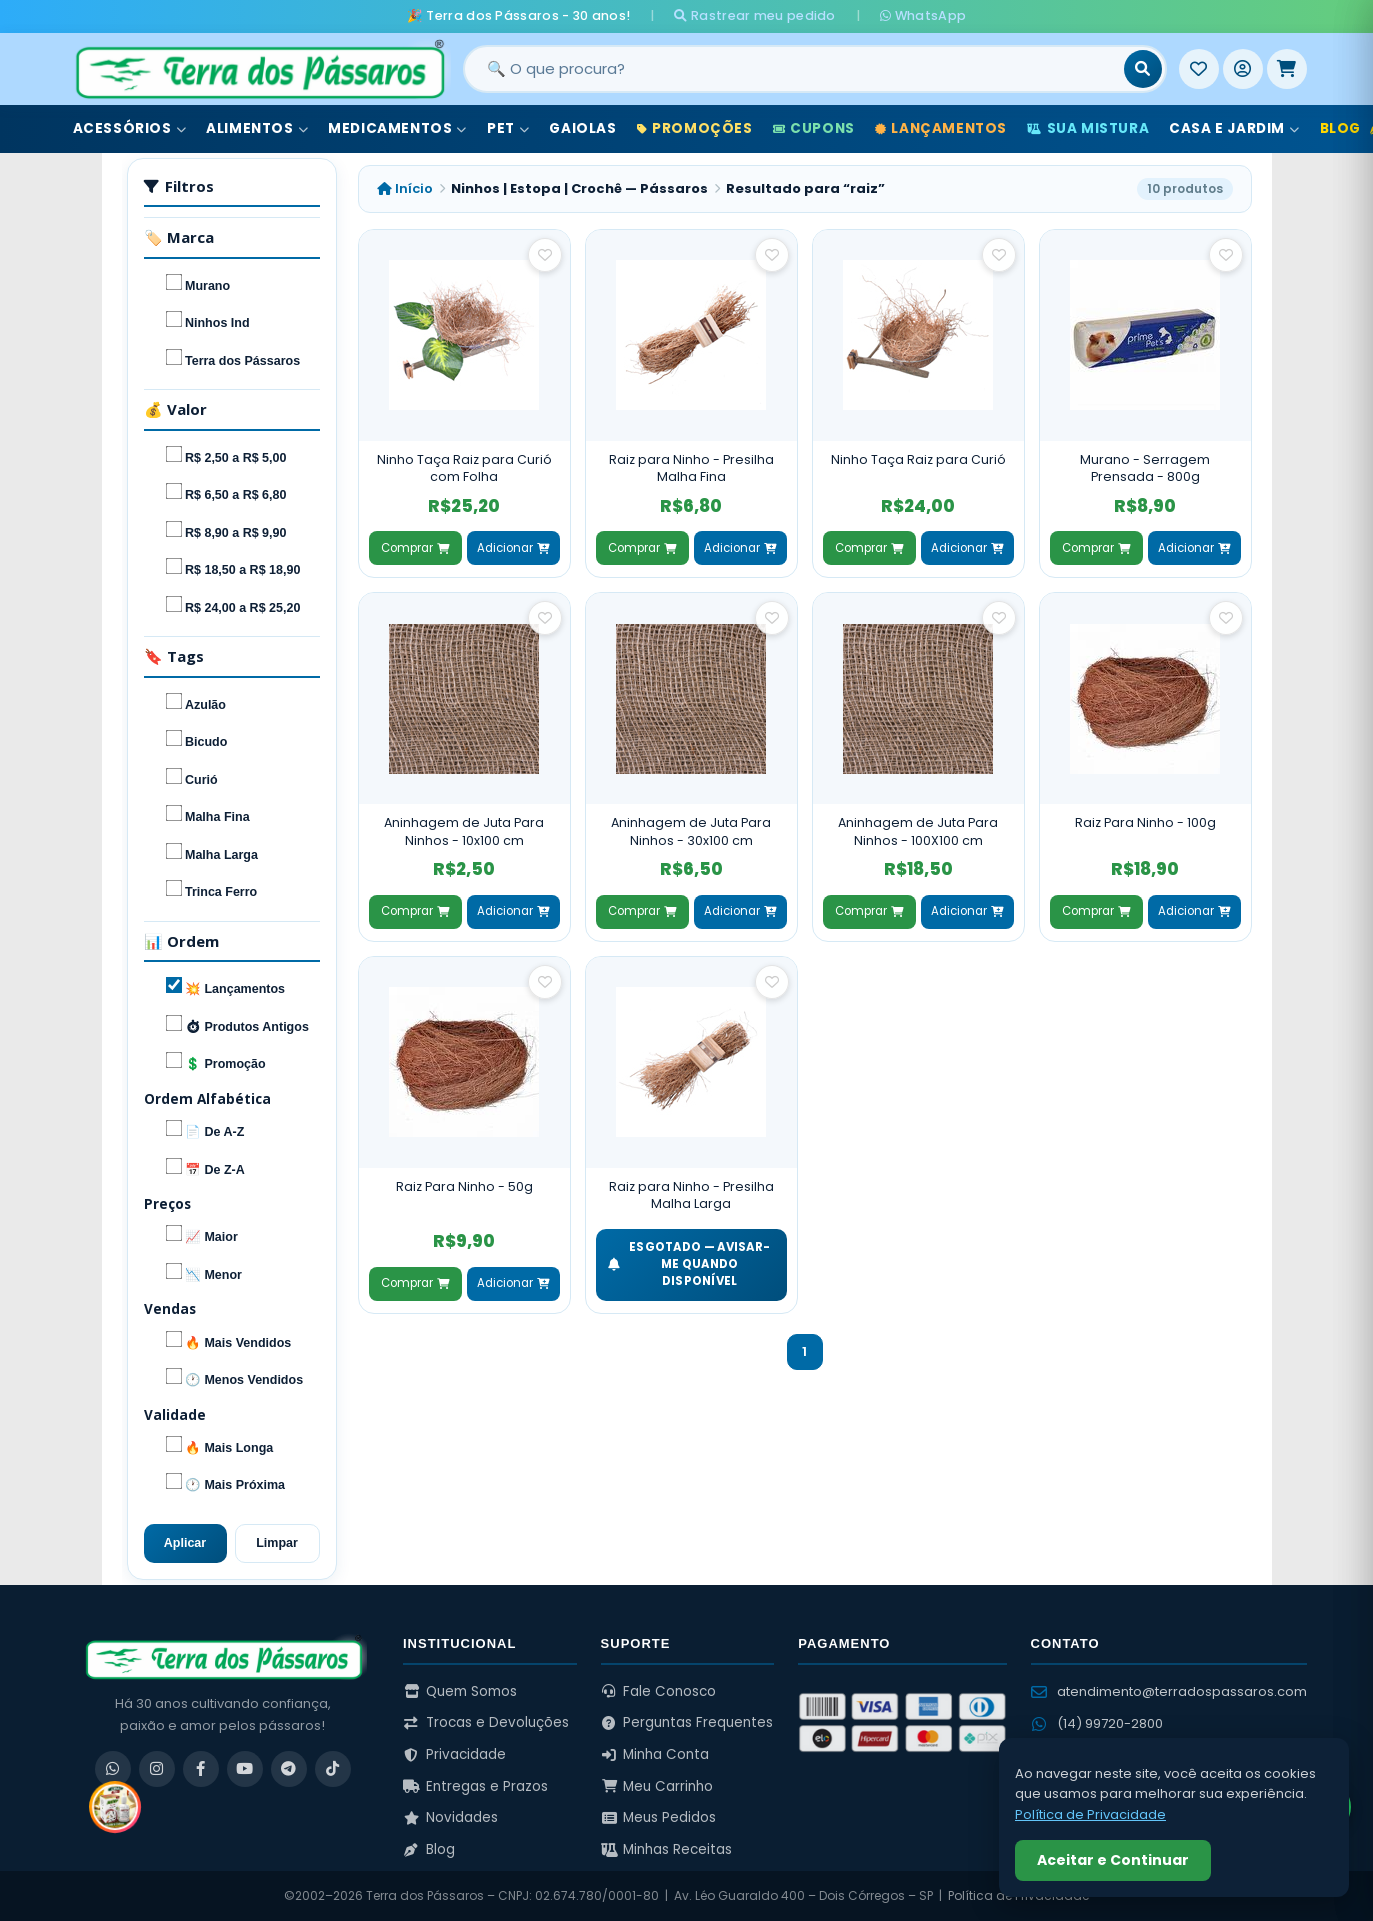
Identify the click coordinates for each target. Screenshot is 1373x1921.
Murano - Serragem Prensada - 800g (1145, 468)
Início (405, 188)
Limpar (277, 1543)
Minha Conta (655, 1754)
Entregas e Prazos (475, 1786)
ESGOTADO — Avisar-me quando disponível (689, 1264)
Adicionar (513, 548)
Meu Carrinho (657, 1786)
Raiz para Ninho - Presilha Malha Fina (691, 468)
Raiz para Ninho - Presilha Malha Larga (691, 1195)
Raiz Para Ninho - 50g (464, 1186)
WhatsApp (923, 15)
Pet (508, 128)
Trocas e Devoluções (486, 1722)
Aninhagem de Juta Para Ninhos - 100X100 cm (918, 831)
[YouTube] (245, 1769)
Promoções (695, 128)
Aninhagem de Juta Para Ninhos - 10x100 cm (464, 831)
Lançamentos (941, 128)
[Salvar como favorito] (545, 255)
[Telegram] (289, 1769)
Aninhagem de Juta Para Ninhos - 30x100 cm (691, 831)
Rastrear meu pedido (754, 15)
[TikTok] (333, 1769)
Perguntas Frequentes (687, 1722)
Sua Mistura (1088, 128)
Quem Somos (460, 1691)
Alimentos (257, 128)
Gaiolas (582, 128)
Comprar (415, 548)
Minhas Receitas (667, 1849)
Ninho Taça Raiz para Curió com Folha (464, 468)
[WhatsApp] (113, 1769)
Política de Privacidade (1090, 1814)
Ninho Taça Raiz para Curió (918, 459)
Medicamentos (397, 128)
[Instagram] (157, 1769)
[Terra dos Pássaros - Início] (259, 69)
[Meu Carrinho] (1287, 69)
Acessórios (130, 128)
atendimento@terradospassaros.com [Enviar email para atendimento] (1169, 1691)
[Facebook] (201, 1769)
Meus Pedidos (659, 1817)
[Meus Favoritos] (1199, 69)
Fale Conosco (659, 1691)
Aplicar (185, 1543)
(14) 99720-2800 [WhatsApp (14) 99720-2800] (1097, 1723)
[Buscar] (1143, 69)
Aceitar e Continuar (1113, 1860)
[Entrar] (1243, 69)
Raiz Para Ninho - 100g (1145, 822)
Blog (429, 1849)
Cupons (814, 128)
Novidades (450, 1817)
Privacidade (454, 1754)
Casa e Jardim (1234, 128)
